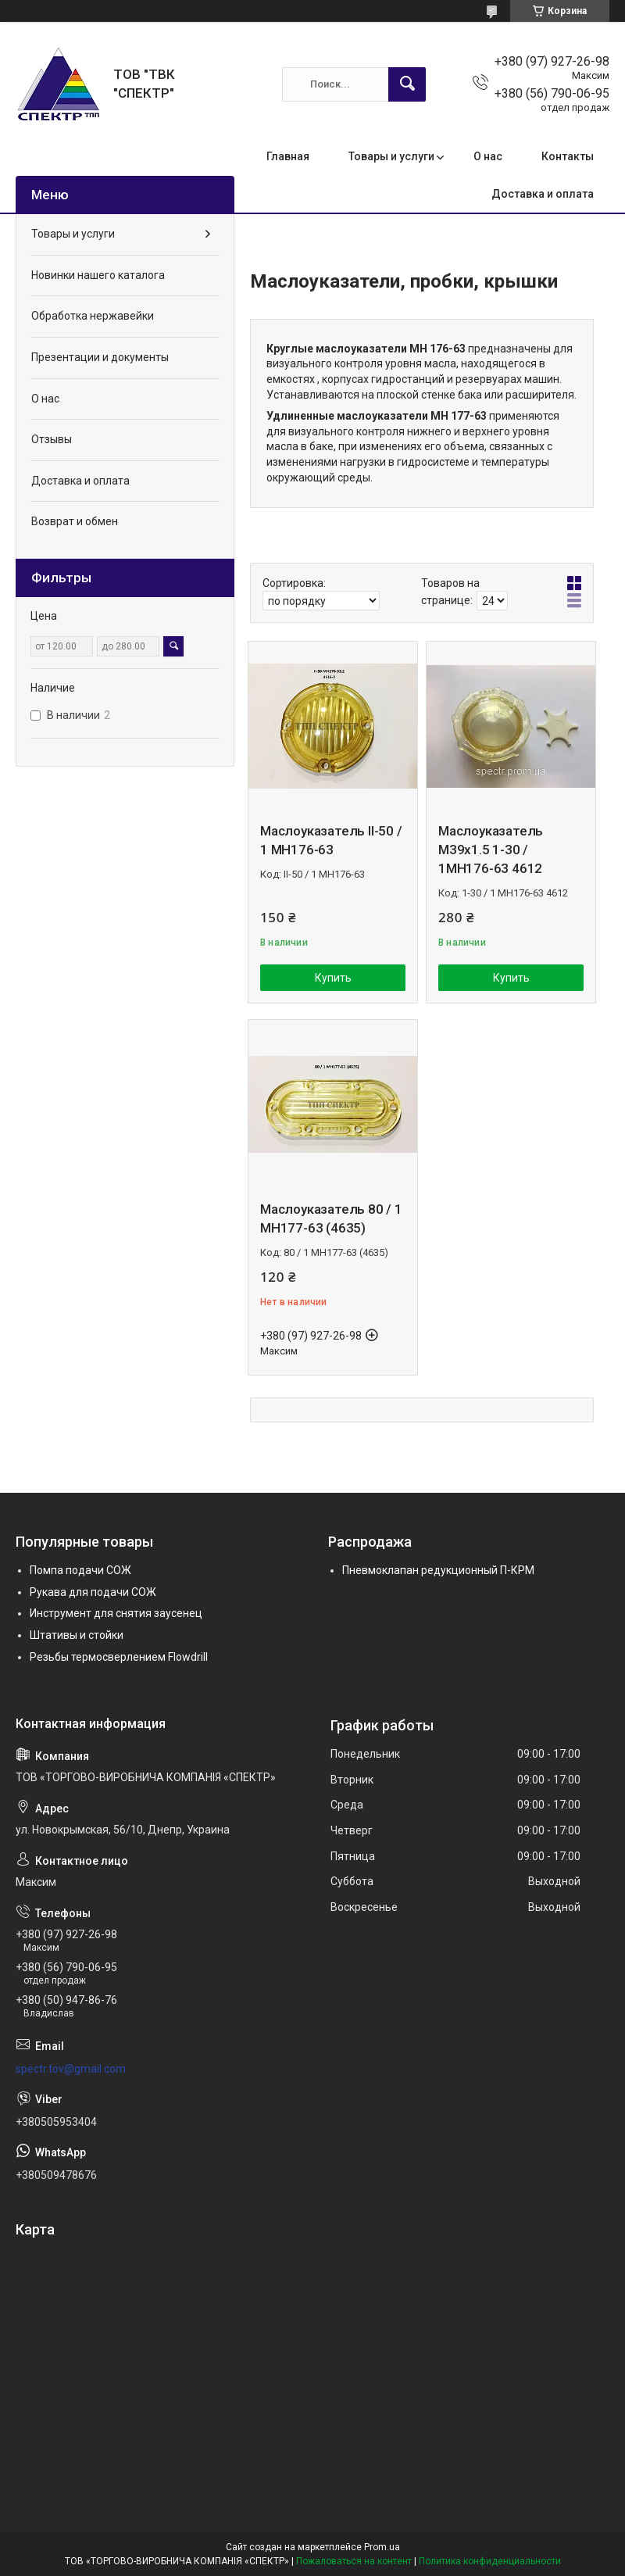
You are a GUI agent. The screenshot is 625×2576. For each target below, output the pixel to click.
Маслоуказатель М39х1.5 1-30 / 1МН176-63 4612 (490, 849)
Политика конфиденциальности (490, 2561)
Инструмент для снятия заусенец (116, 1613)
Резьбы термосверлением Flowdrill (119, 1657)
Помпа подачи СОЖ (80, 1570)
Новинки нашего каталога (98, 275)
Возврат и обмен (74, 521)
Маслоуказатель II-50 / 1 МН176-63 (331, 840)
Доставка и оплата (542, 194)
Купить (333, 977)
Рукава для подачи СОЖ (93, 1592)
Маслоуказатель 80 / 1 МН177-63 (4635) (331, 1218)
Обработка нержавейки (92, 315)
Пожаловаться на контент (354, 2561)
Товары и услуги (391, 156)
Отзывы (51, 439)
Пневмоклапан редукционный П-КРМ (438, 1570)
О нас (487, 156)
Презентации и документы (100, 357)
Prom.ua (382, 2547)
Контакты (567, 156)
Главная (287, 156)
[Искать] (407, 84)
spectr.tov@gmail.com (71, 2069)
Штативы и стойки (76, 1635)
